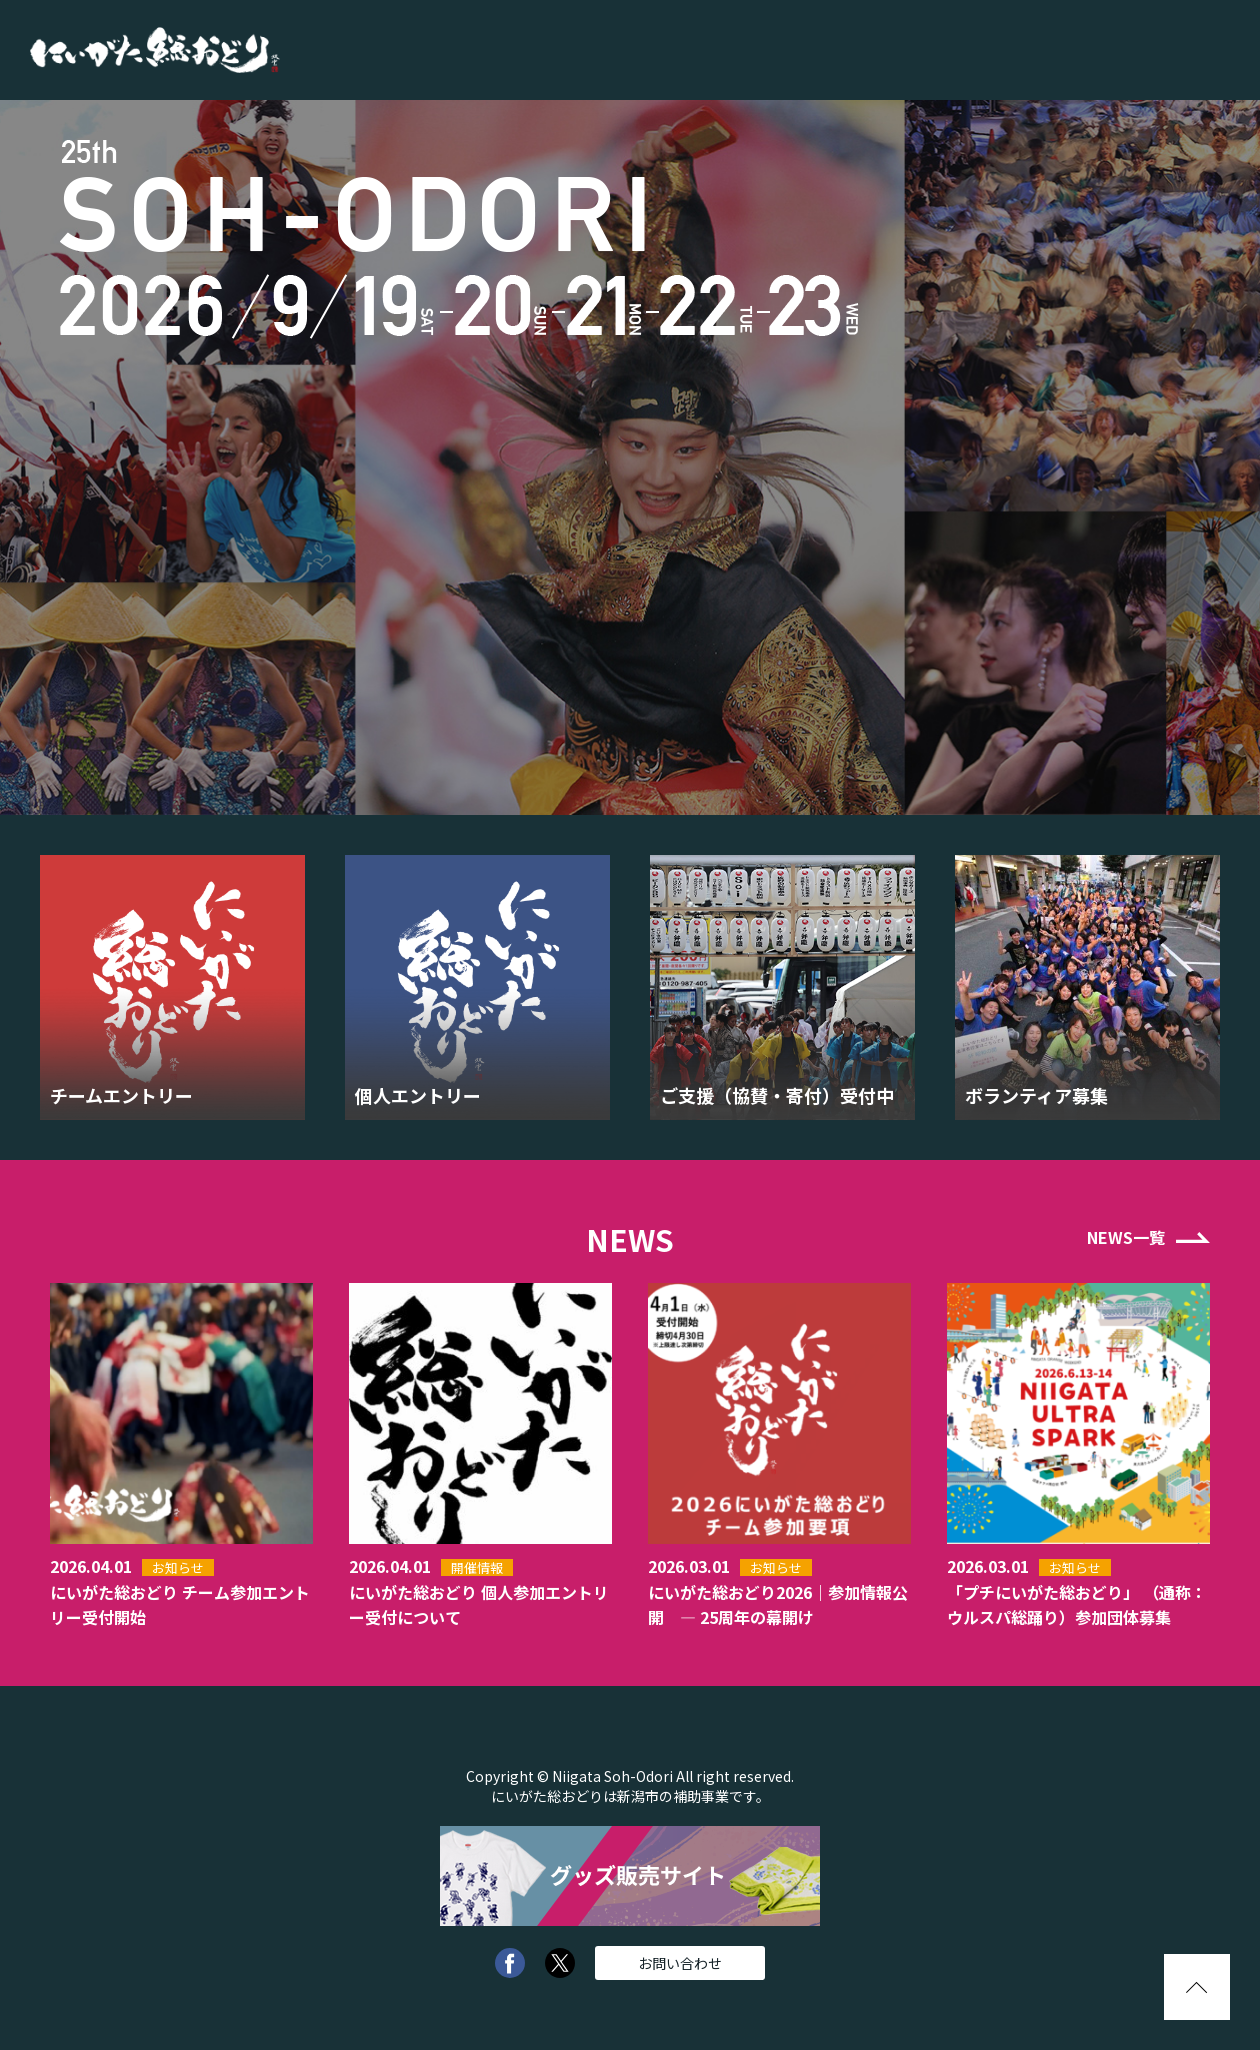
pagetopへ (1197, 1987)
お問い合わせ (680, 1963)
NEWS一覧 (1126, 1237)
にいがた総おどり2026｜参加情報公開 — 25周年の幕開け (778, 1605)
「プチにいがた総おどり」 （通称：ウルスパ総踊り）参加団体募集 (1077, 1605)
